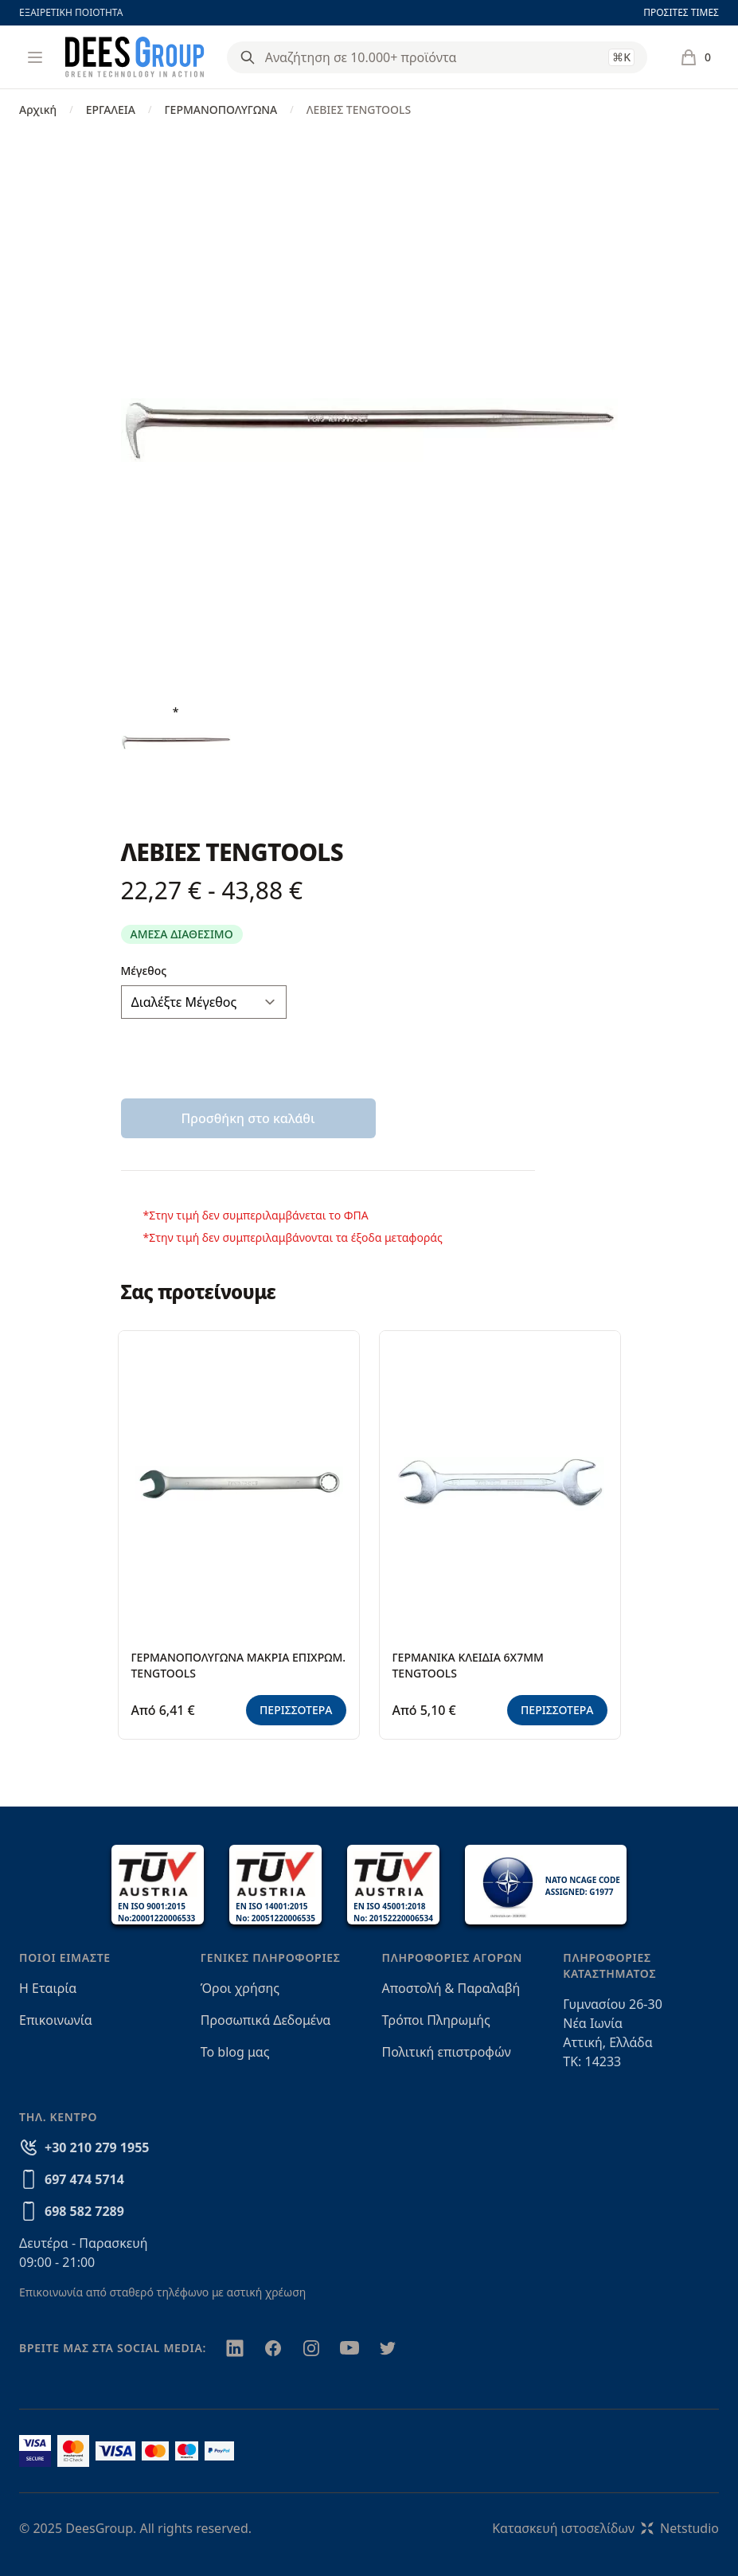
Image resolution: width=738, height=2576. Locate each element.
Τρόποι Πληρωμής (436, 2020)
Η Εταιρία (47, 1988)
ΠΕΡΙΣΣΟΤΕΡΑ (296, 1709)
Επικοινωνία (55, 2020)
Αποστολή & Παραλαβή (451, 1988)
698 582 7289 (84, 2211)
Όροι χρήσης (240, 1988)
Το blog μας (235, 2052)
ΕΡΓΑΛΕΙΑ (110, 109)
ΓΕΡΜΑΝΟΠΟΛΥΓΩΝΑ (220, 109)
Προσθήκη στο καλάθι (247, 1118)
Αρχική (38, 109)
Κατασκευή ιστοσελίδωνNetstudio (605, 2528)
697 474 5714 (84, 2179)
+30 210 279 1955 (97, 2147)
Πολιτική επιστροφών (446, 2052)
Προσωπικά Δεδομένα (266, 2020)
